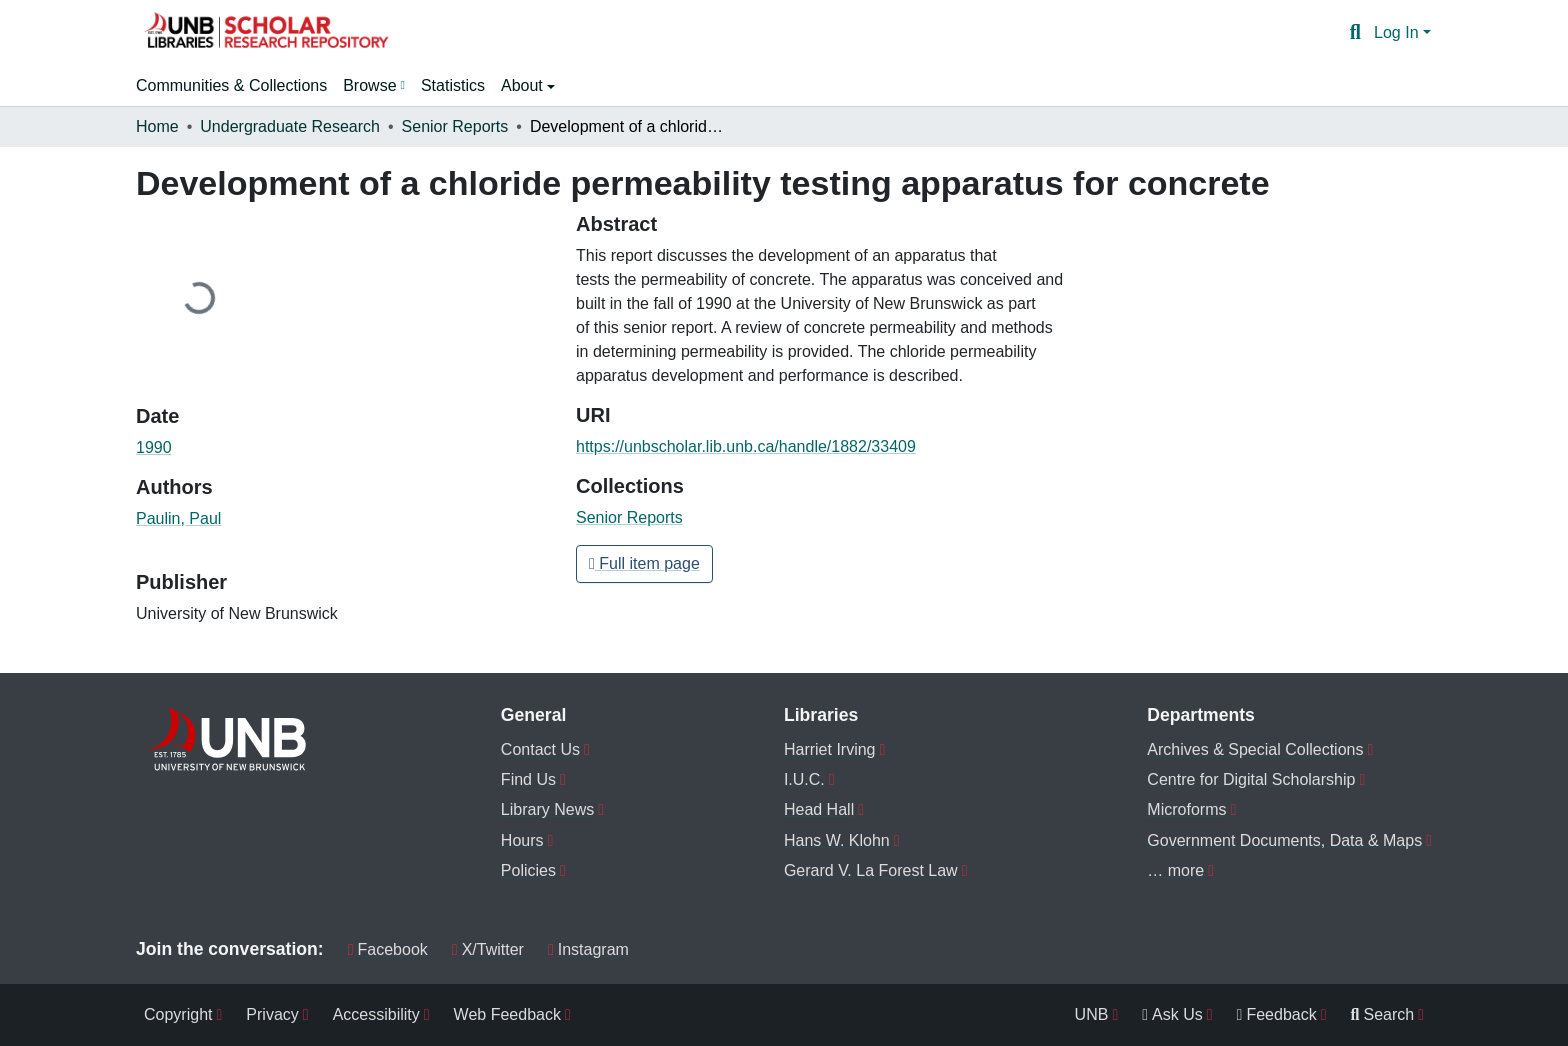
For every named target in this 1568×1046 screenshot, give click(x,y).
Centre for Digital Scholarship (1251, 779)
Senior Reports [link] (455, 126)
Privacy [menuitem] (272, 1014)
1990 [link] (154, 447)
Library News (547, 809)
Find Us (528, 779)
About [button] (524, 85)
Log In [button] (1398, 32)
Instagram (588, 949)
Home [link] (157, 126)
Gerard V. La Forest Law (871, 870)
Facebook (388, 949)
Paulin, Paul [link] (178, 518)
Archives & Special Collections (1255, 749)
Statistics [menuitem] (453, 85)
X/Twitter (488, 949)
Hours (522, 840)
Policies (528, 870)
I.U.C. (804, 779)
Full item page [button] (644, 563)
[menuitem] (374, 86)
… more (1175, 870)
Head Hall (819, 809)
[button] (266, 33)
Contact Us (540, 749)
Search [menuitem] (1383, 1014)
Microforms (1186, 809)
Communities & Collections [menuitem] (231, 85)
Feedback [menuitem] (1277, 1014)
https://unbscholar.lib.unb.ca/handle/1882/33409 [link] (746, 446)
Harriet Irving (830, 749)
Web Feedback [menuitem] (507, 1014)
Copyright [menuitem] (178, 1014)
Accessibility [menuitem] (376, 1014)
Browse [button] (369, 85)
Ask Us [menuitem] (1172, 1014)
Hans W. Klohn (837, 840)
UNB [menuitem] (1092, 1014)
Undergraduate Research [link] (290, 126)
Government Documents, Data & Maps (1284, 840)
